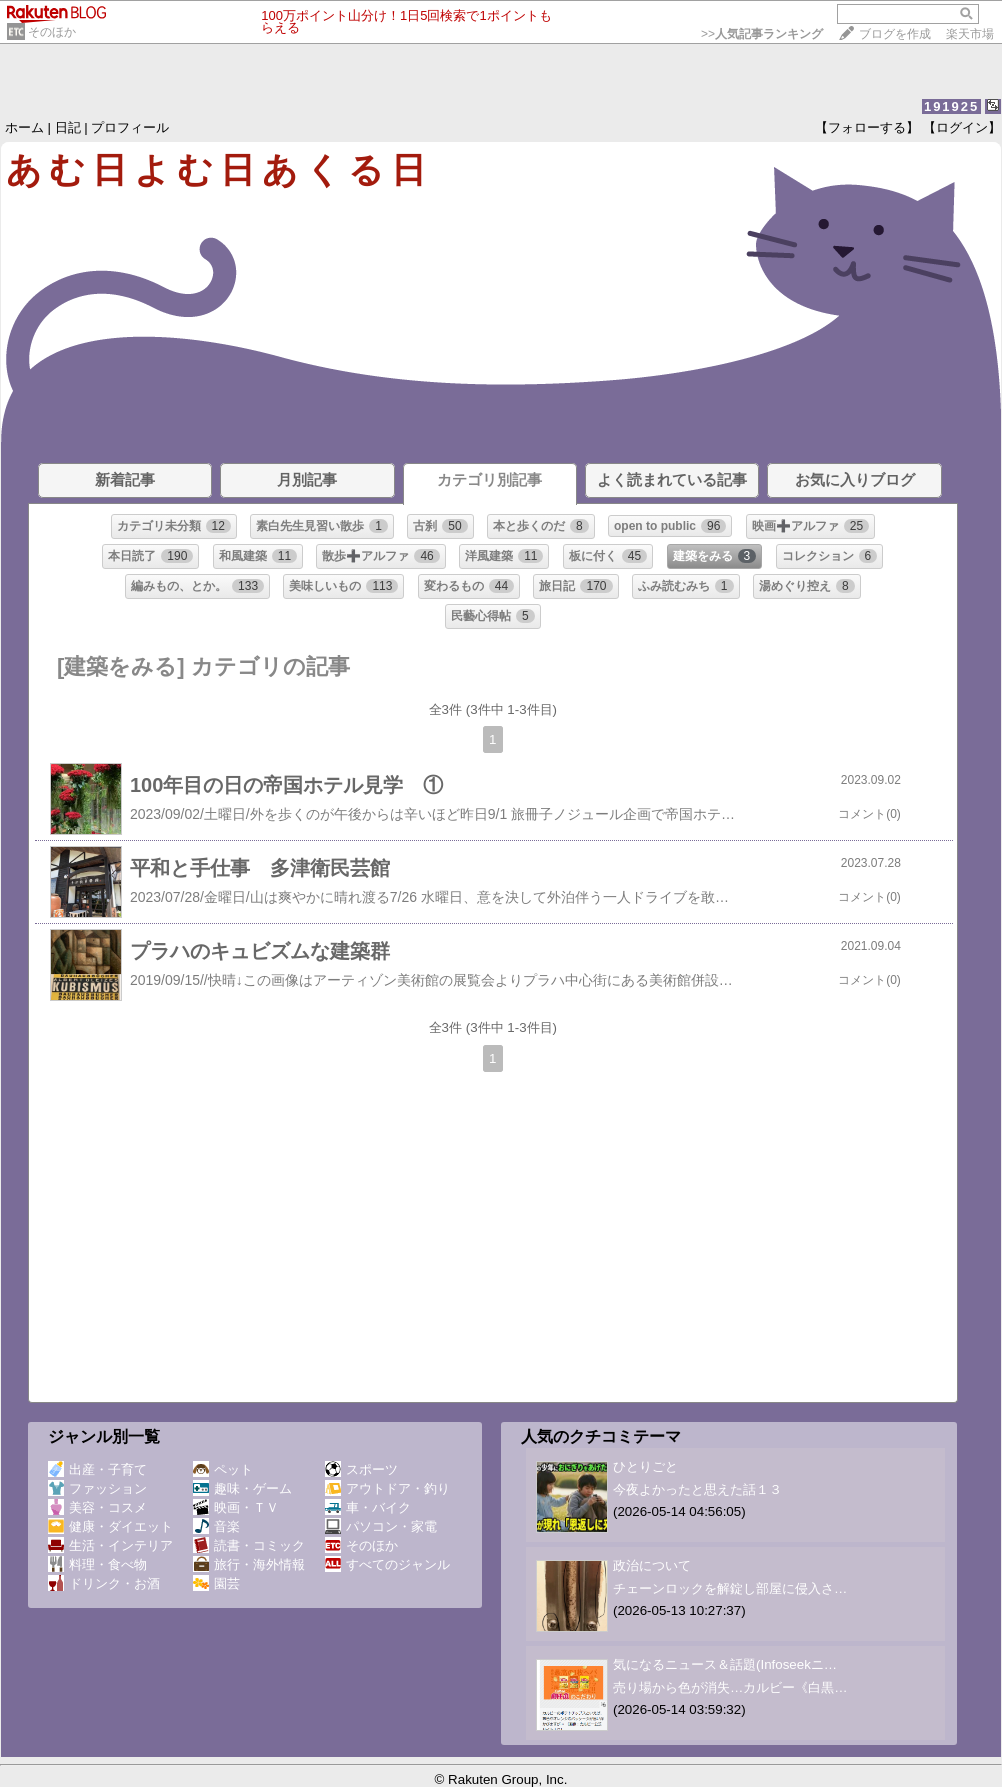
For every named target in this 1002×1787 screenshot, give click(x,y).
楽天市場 (970, 34)
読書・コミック (249, 1545)
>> (762, 34)
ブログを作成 (895, 34)
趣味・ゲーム (242, 1488)
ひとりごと (645, 1466)
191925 (951, 106)
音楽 (216, 1526)
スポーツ (361, 1469)
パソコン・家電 (381, 1526)
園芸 (216, 1583)
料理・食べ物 (97, 1564)
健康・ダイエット (110, 1526)
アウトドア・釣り (387, 1488)
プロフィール (130, 127)
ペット (223, 1469)
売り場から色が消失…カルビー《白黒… (730, 1687)
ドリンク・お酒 (104, 1583)
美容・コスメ (97, 1507)
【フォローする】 (867, 127)
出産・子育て (97, 1469)
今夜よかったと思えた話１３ (697, 1489)
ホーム (24, 127)
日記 (68, 127)
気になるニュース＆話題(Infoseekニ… (725, 1664)
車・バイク (368, 1507)
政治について (652, 1565)
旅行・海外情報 (249, 1564)
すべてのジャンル (387, 1564)
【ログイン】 (962, 127)
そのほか (52, 32)
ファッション (97, 1488)
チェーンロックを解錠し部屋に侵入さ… (730, 1588)
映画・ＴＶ (236, 1507)
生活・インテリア (110, 1545)
